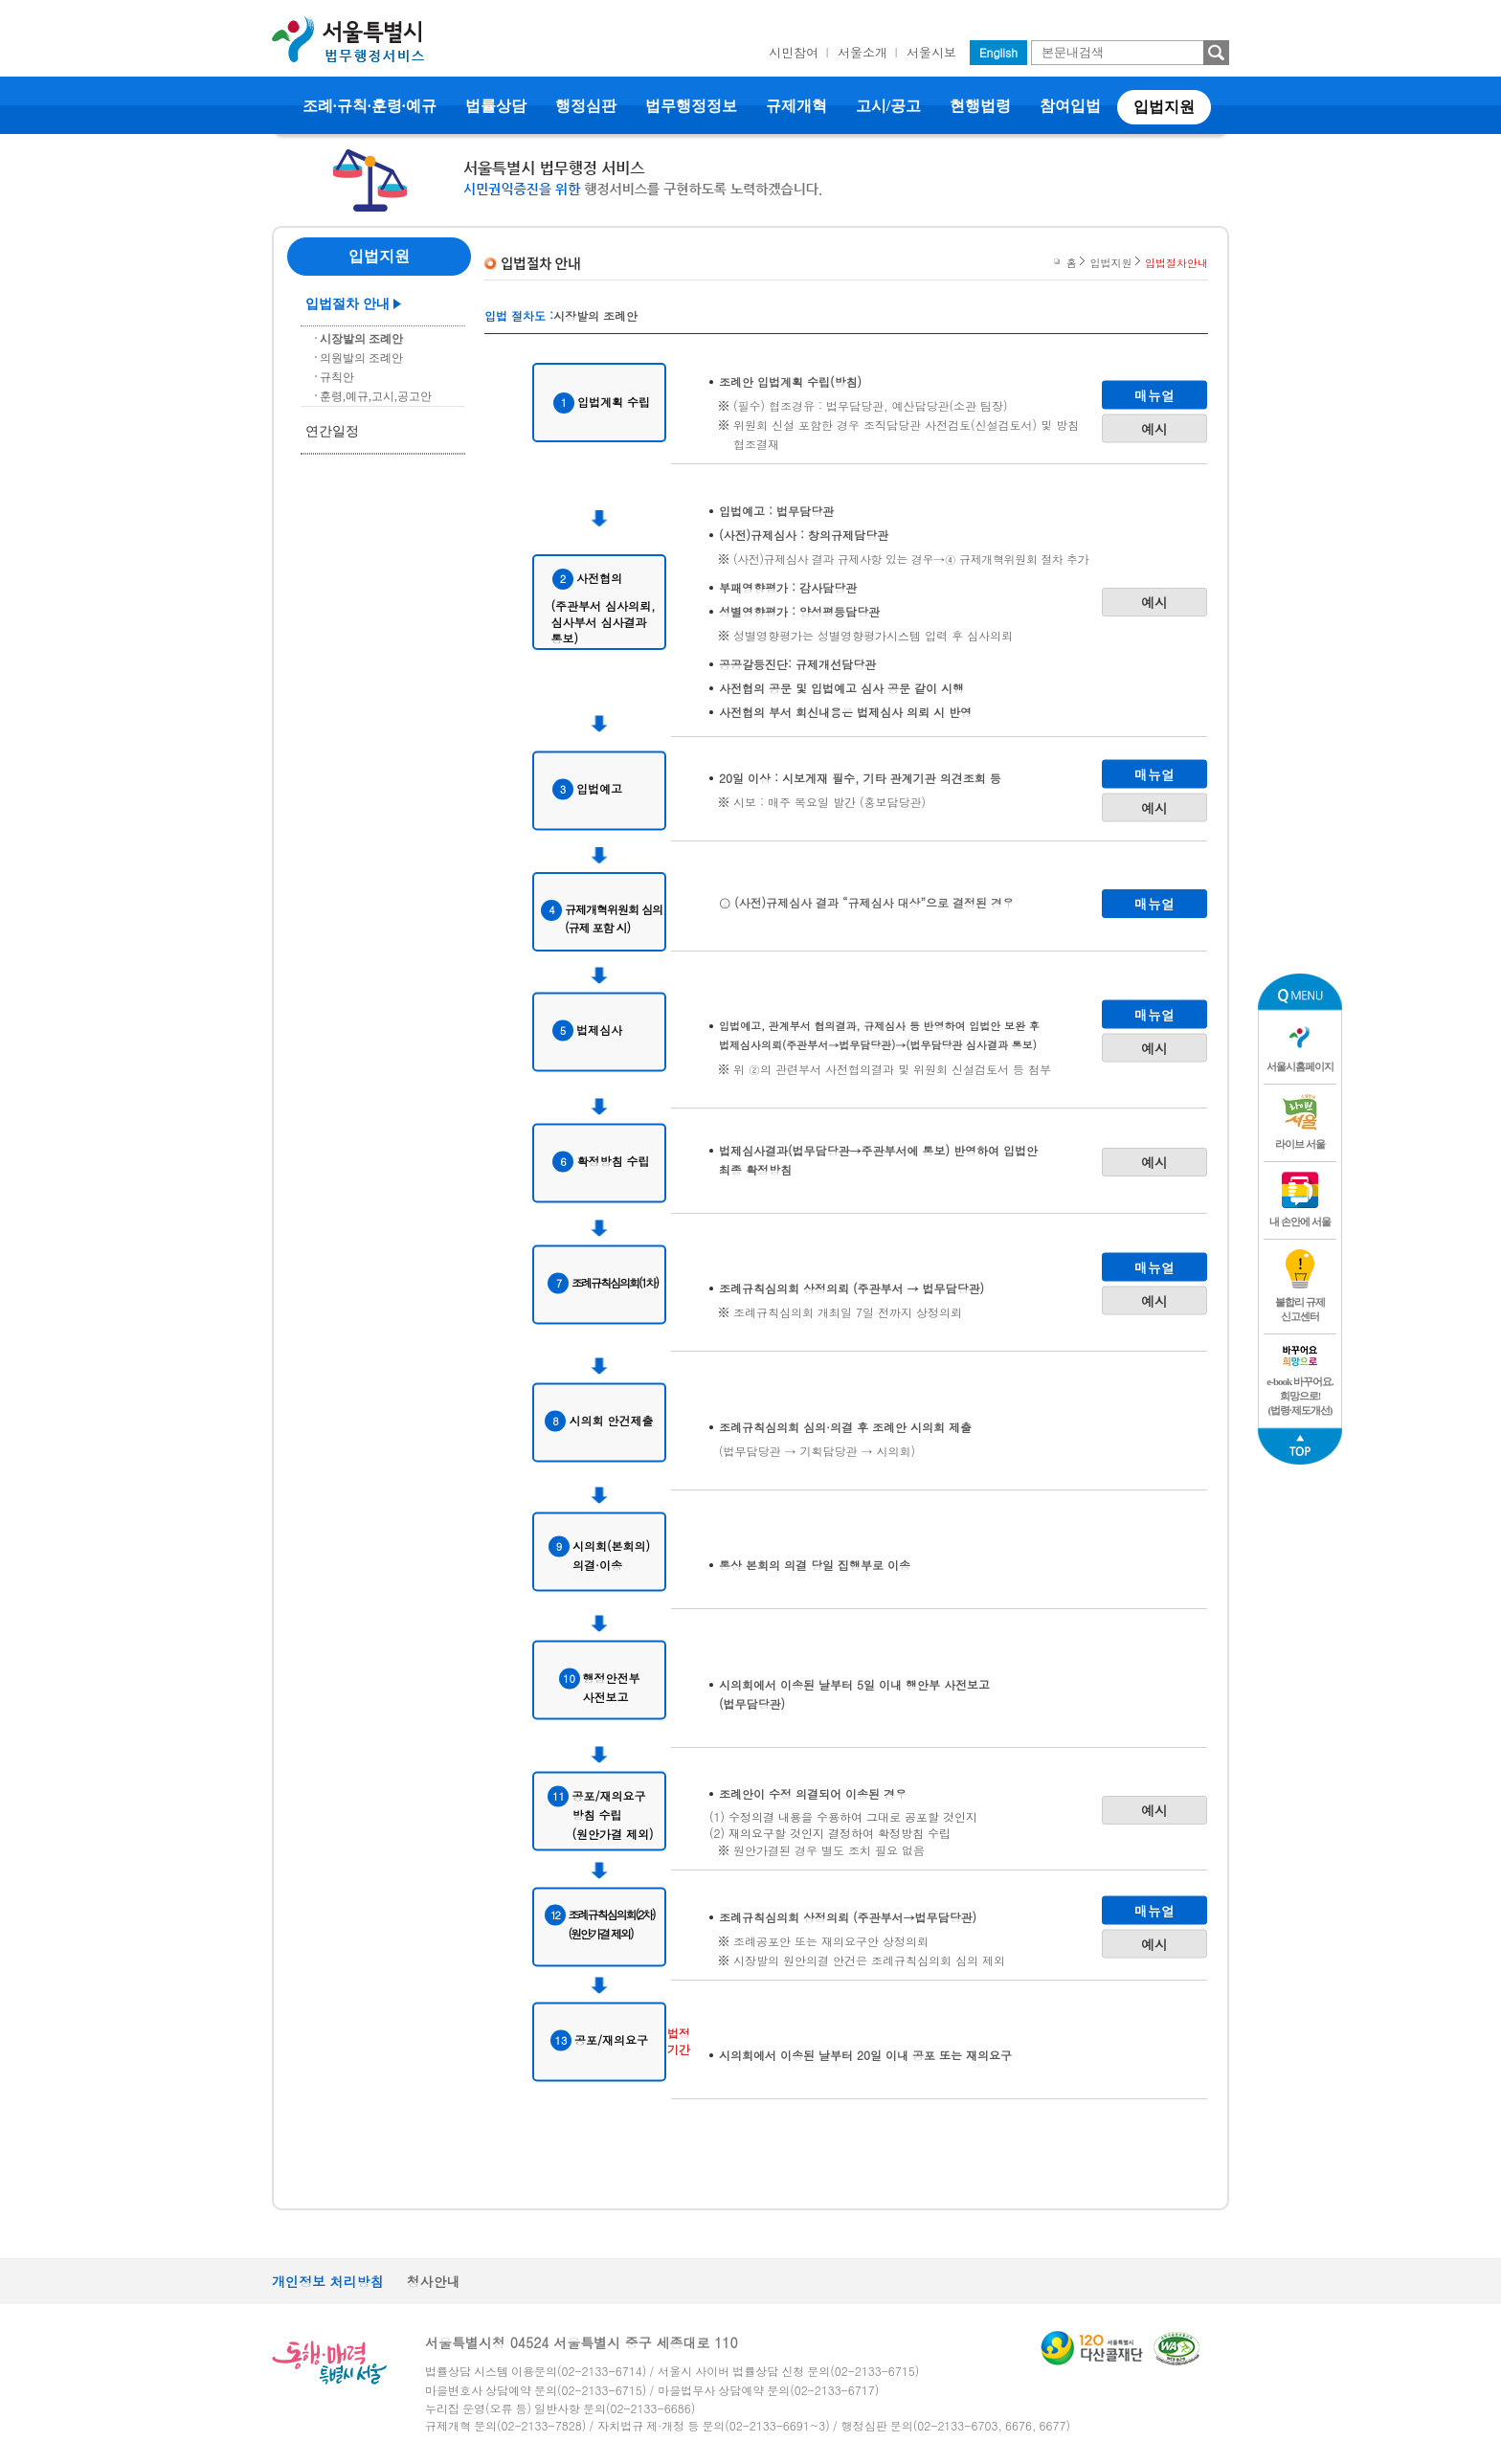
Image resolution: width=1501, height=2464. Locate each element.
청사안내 (433, 2281)
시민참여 (793, 52)
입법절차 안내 (347, 304)
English (998, 52)
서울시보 (931, 52)
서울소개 (862, 52)
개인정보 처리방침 (328, 2281)
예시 (1154, 427)
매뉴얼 (1154, 394)
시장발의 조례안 (361, 339)
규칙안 (337, 377)
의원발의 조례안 (361, 358)
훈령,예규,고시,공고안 (376, 396)
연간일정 (332, 431)
